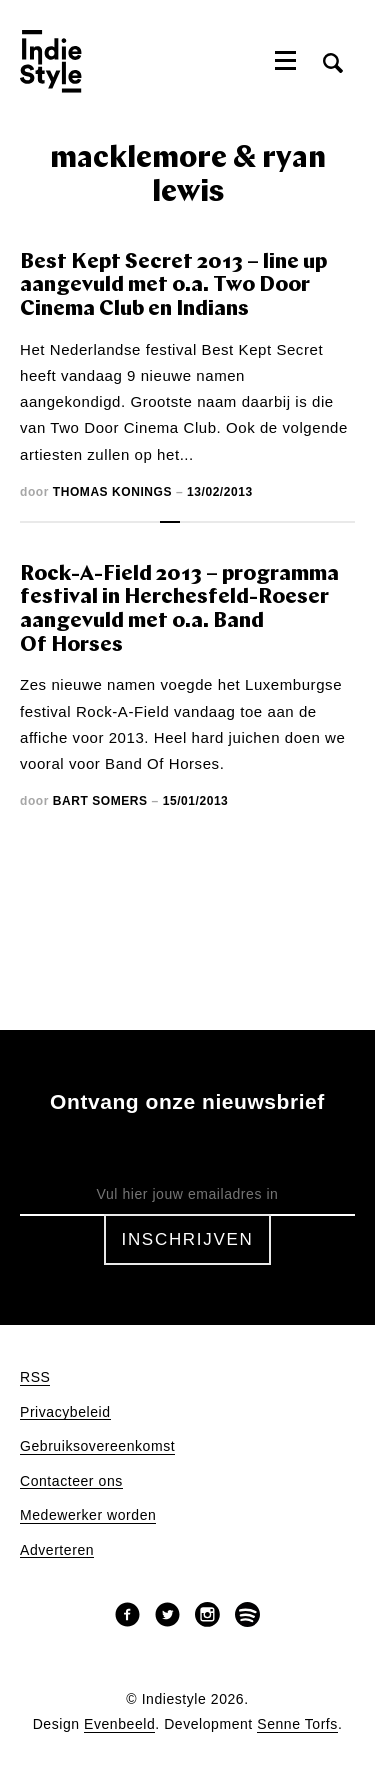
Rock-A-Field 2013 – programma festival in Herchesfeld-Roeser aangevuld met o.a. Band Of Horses (179, 610)
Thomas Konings (112, 492)
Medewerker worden (88, 1515)
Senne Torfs (297, 1724)
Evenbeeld (119, 1724)
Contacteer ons (71, 1481)
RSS (35, 1377)
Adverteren (57, 1550)
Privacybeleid (65, 1412)
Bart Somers (100, 801)
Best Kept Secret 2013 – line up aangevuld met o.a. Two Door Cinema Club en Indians (173, 286)
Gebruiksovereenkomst (97, 1446)
